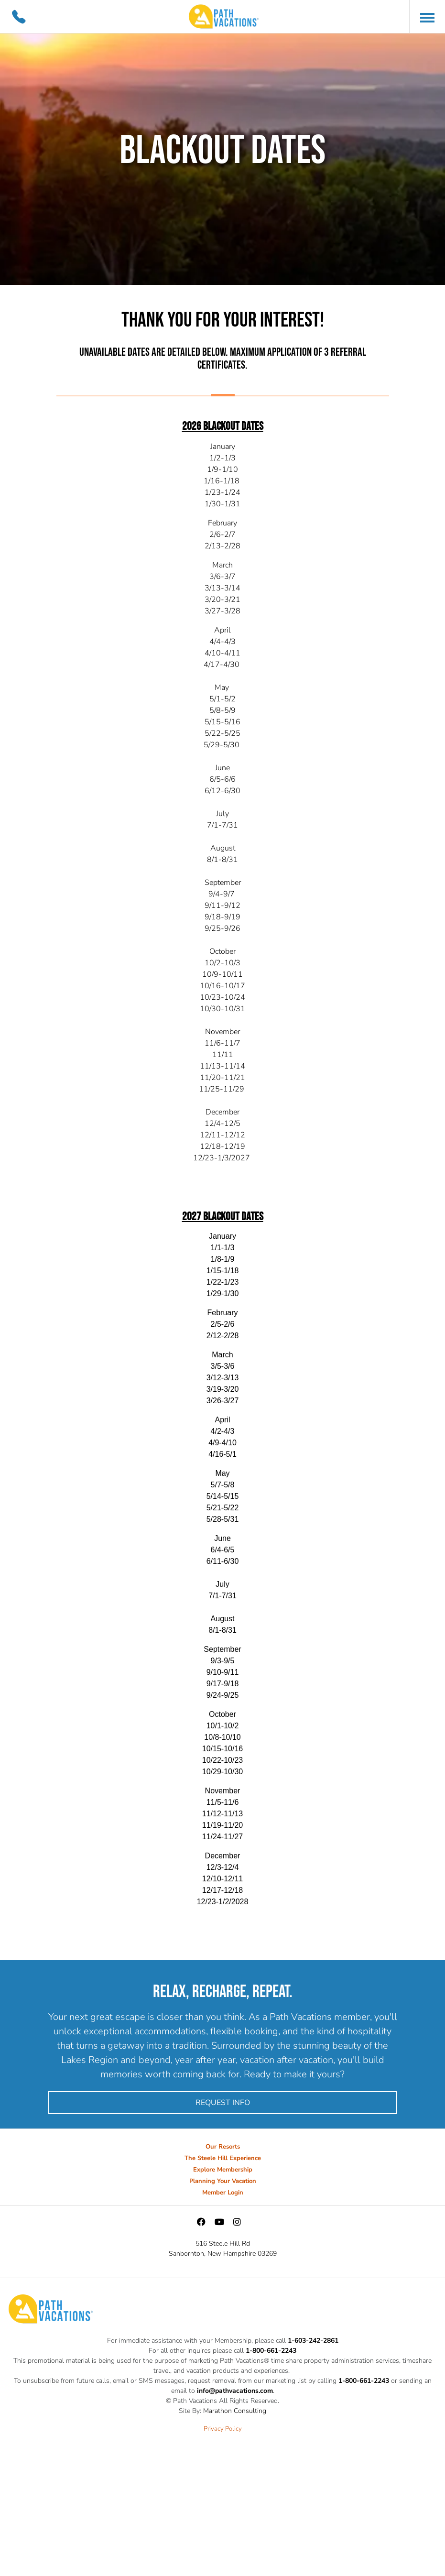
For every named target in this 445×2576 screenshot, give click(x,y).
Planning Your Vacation (222, 2181)
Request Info (222, 2102)
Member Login (222, 2192)
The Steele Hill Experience (223, 2158)
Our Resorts (223, 2146)
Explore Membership (222, 2169)
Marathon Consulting (234, 2410)
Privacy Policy (223, 2428)
